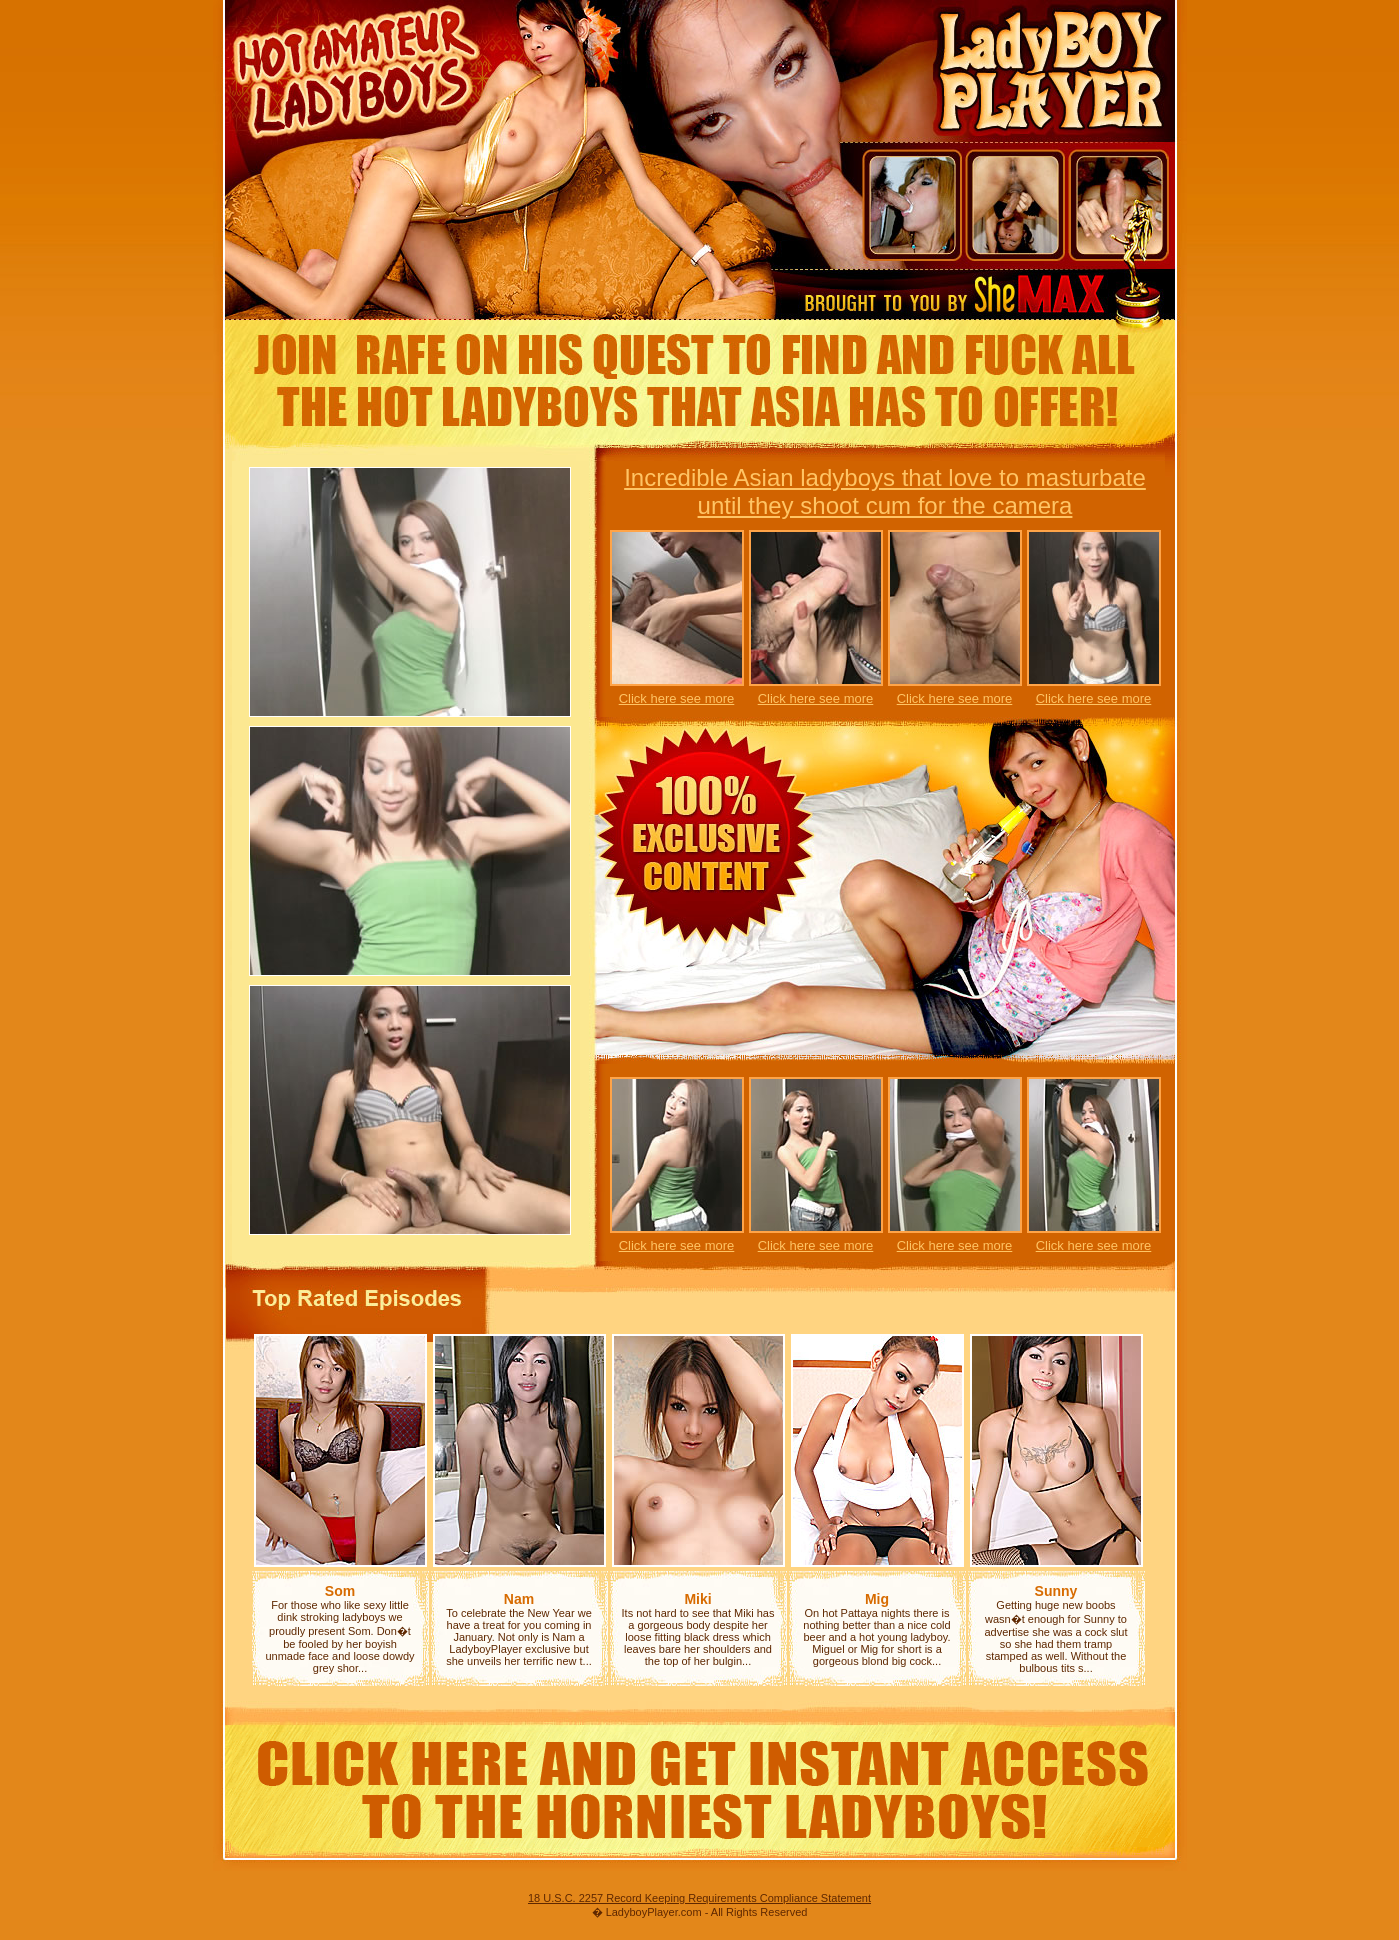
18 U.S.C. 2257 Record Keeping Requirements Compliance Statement (699, 1898)
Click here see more (677, 698)
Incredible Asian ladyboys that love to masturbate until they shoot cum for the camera (885, 491)
